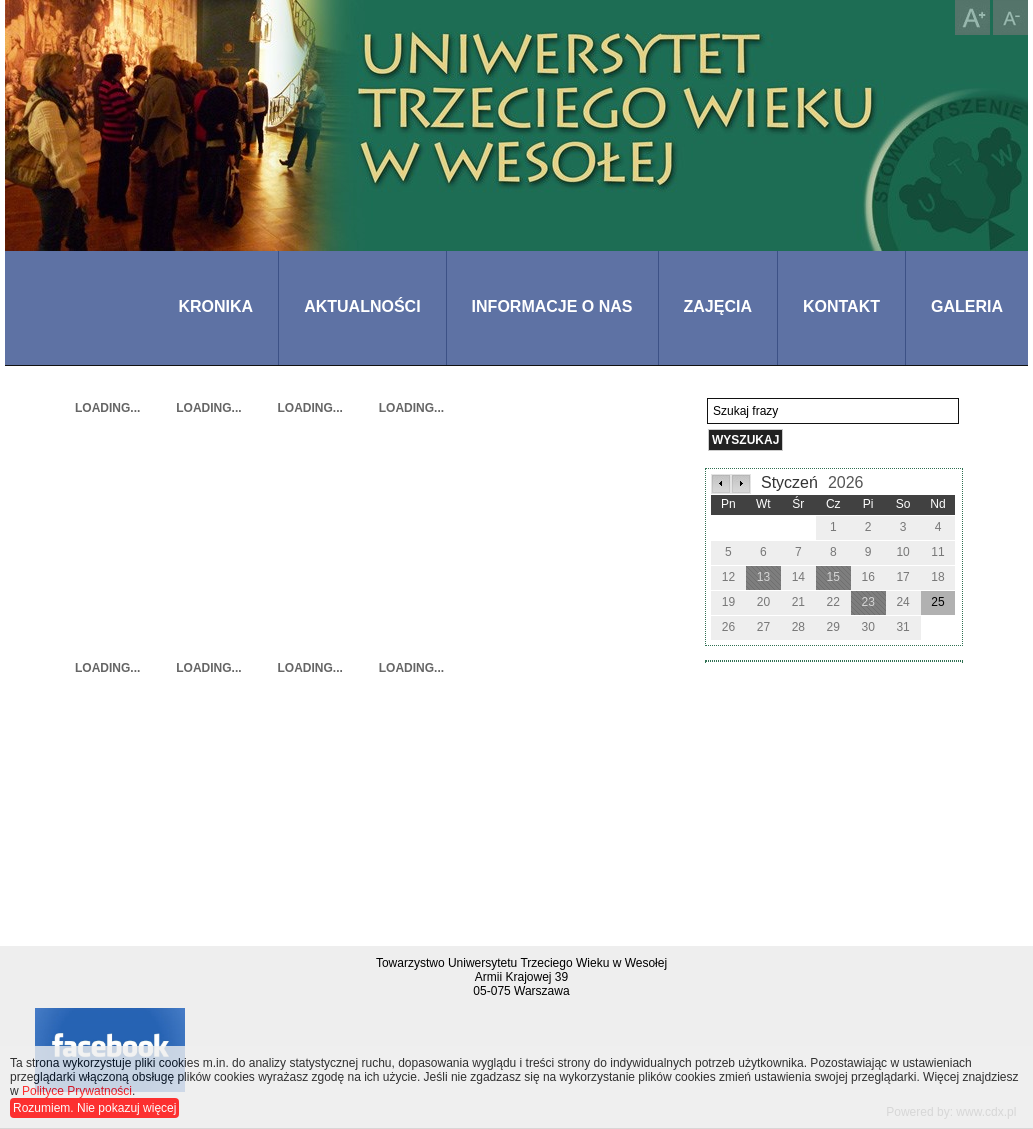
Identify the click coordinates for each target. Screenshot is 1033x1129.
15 (833, 577)
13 (763, 577)
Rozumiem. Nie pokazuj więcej (94, 1108)
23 (867, 602)
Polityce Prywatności (77, 1091)
